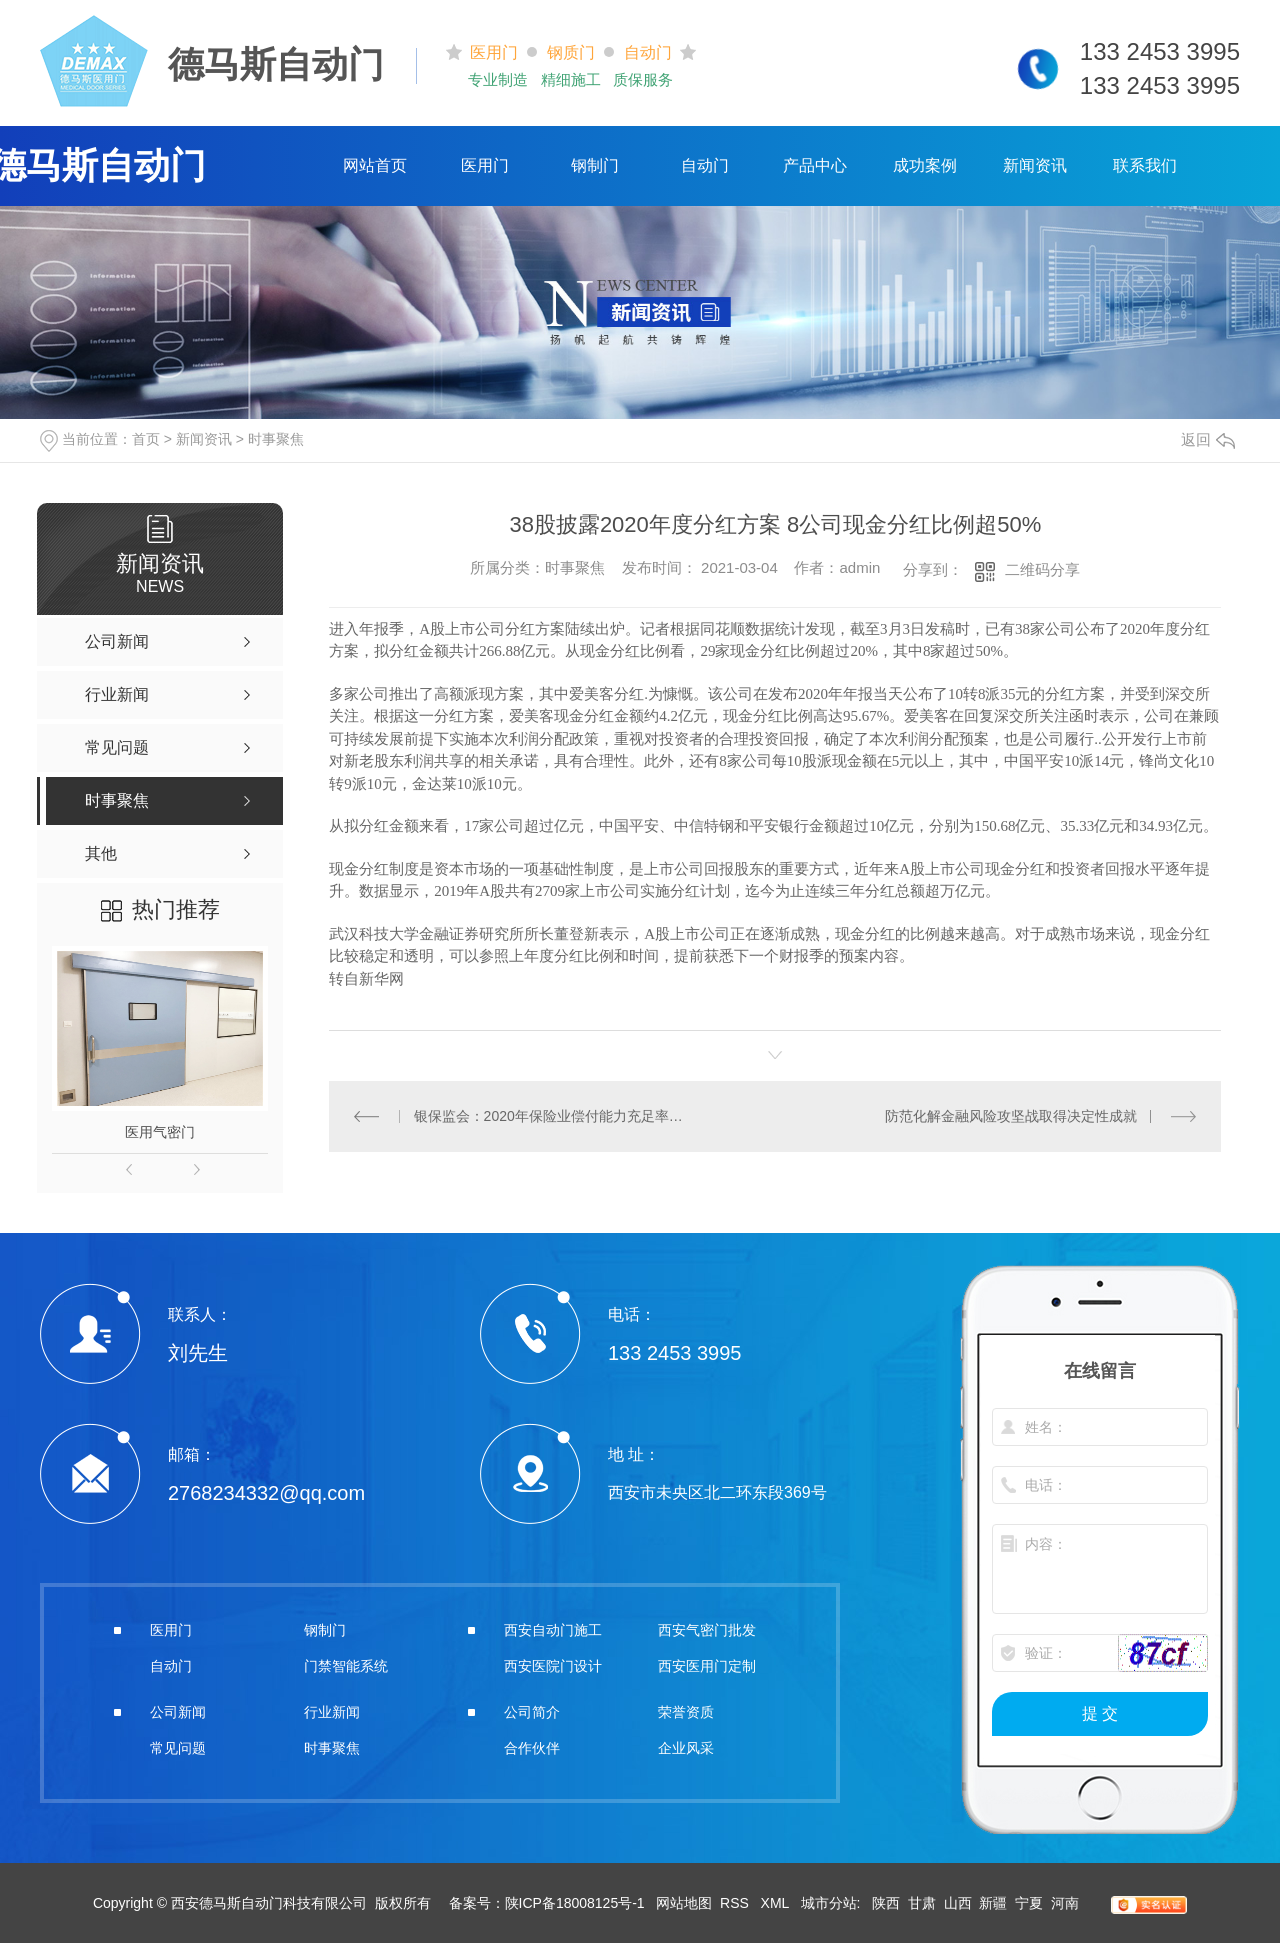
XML (777, 1903)
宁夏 (1029, 1903)
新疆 (993, 1903)
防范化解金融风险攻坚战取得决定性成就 (1011, 1116)
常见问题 (178, 1748)
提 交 (1100, 1713)
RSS (736, 1903)
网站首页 (375, 165)
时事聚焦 (276, 439)
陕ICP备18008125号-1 (575, 1903)
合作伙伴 (532, 1748)
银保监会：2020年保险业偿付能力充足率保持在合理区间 (552, 1116)
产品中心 (815, 165)
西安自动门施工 (553, 1630)
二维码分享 (1042, 569)
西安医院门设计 (553, 1666)
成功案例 (925, 165)
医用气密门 (160, 1132)
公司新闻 (178, 1712)
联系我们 (1145, 165)
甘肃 (922, 1903)
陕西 (886, 1903)
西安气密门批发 (707, 1630)
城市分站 (829, 1903)
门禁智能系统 (346, 1666)
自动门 (705, 165)
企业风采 (686, 1748)
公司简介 (532, 1712)
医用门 (485, 165)
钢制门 (595, 165)
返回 (1208, 439)
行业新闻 (332, 1712)
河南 (1065, 1903)
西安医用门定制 (707, 1666)
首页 (146, 439)
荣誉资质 (686, 1712)
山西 (958, 1903)
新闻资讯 (1035, 165)
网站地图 (684, 1903)
